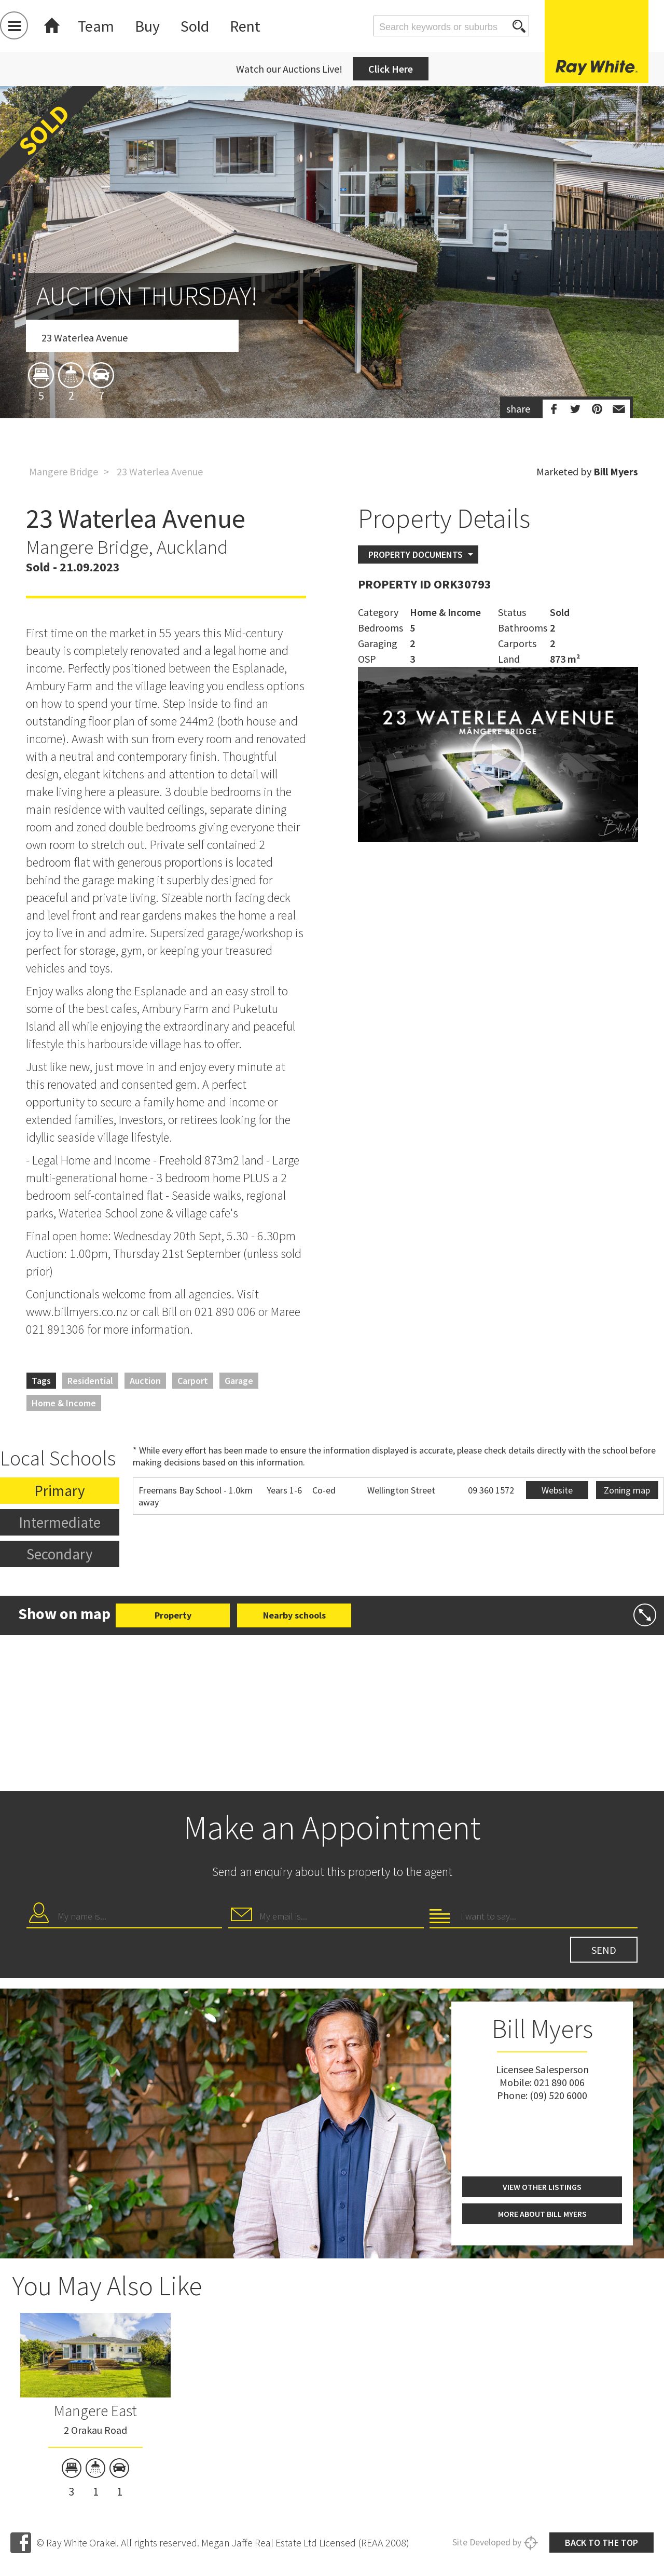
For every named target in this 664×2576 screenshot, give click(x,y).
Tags (41, 1381)
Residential (90, 1381)
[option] (332, 313)
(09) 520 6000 (558, 2095)
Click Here (390, 68)
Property (173, 1615)
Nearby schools (294, 1615)
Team (96, 26)
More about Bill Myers (542, 2214)
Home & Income (64, 1403)
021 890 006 (559, 2082)
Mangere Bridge (63, 471)
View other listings (542, 2187)
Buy (147, 26)
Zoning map (627, 1490)
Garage (239, 1381)
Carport (192, 1381)
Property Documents (415, 554)
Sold (195, 26)
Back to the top (601, 2542)
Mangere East (95, 2410)
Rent (245, 26)
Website (557, 1490)
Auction (145, 1381)
